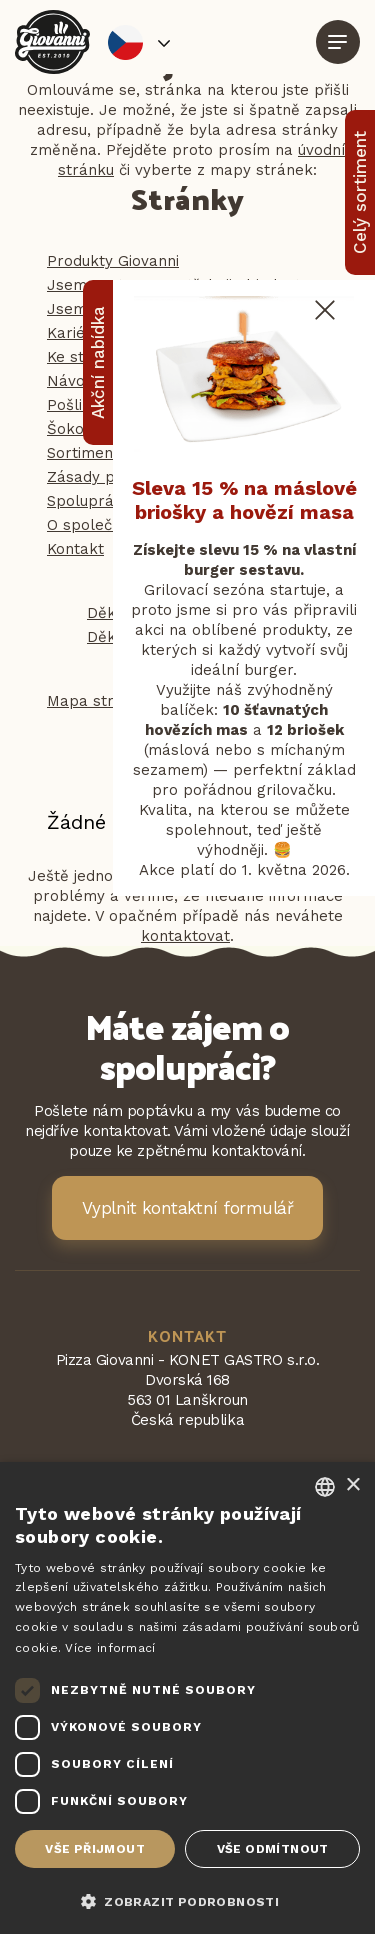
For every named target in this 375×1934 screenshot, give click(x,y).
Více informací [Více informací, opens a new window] (110, 1648)
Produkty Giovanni (113, 261)
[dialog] (187, 1698)
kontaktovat (185, 936)
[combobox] (325, 1487)
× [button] (352, 1485)
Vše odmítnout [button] (273, 1849)
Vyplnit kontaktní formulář (188, 1208)
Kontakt (75, 549)
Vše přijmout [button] (95, 1849)
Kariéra (74, 333)
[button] (187, 1900)
